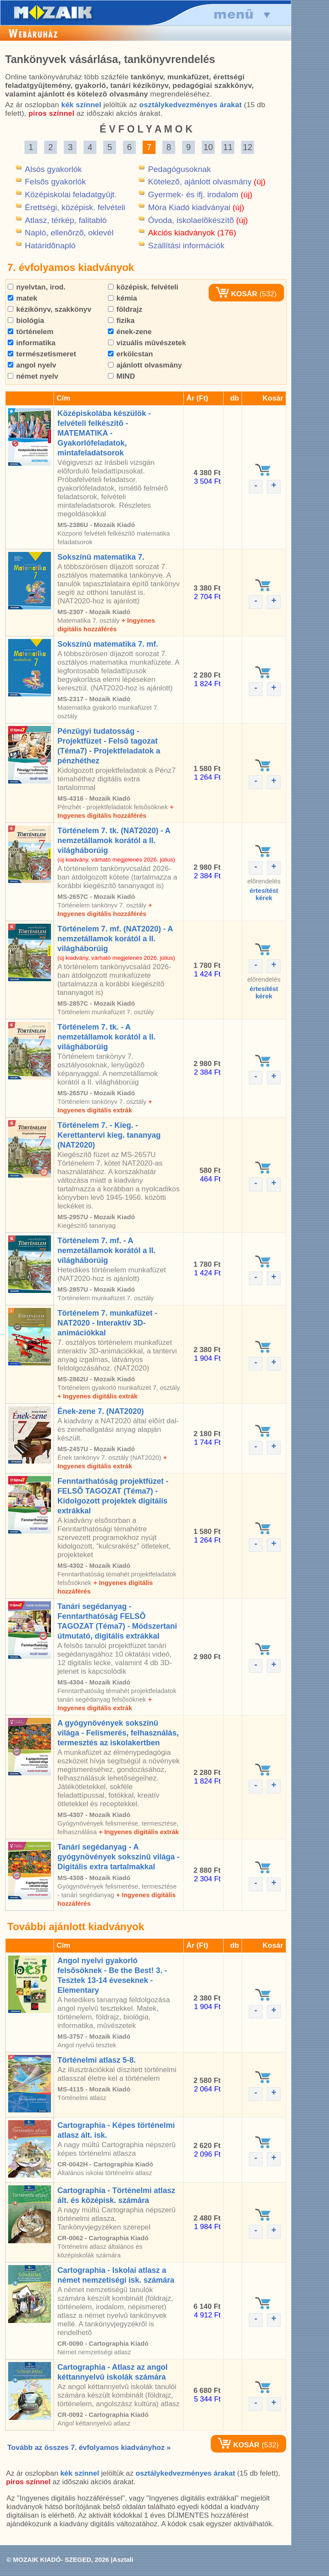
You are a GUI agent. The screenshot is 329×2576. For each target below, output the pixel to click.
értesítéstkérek (264, 894)
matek (22, 298)
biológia (26, 320)
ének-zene (130, 332)
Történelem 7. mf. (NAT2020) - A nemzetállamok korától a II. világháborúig (115, 939)
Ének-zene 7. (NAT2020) (100, 1411)
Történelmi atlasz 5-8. (96, 2060)
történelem (31, 332)
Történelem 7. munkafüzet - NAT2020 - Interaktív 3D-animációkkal (107, 1323)
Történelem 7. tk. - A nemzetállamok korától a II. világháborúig (106, 1037)
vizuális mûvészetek (147, 343)
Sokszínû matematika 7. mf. (107, 644)
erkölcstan (130, 354)
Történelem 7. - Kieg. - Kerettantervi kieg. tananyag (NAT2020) (109, 1135)
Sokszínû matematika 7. (100, 557)
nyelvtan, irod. (37, 287)
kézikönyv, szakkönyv (49, 309)
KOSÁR (236, 294)
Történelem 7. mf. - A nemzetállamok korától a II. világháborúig (106, 1250)
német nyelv (33, 376)
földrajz (125, 309)
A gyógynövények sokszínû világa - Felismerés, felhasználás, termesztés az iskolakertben (118, 1733)
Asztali (123, 2559)
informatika (31, 343)
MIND (121, 376)
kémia (122, 298)
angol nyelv (32, 365)
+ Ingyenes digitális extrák (97, 1396)
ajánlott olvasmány (145, 365)
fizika (121, 320)
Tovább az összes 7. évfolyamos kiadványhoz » (88, 2447)
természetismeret (42, 354)
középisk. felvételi (143, 287)
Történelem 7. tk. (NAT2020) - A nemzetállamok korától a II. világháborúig (113, 840)
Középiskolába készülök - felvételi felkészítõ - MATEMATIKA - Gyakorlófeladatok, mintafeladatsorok (104, 433)
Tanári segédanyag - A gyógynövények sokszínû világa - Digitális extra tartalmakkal (118, 1857)
